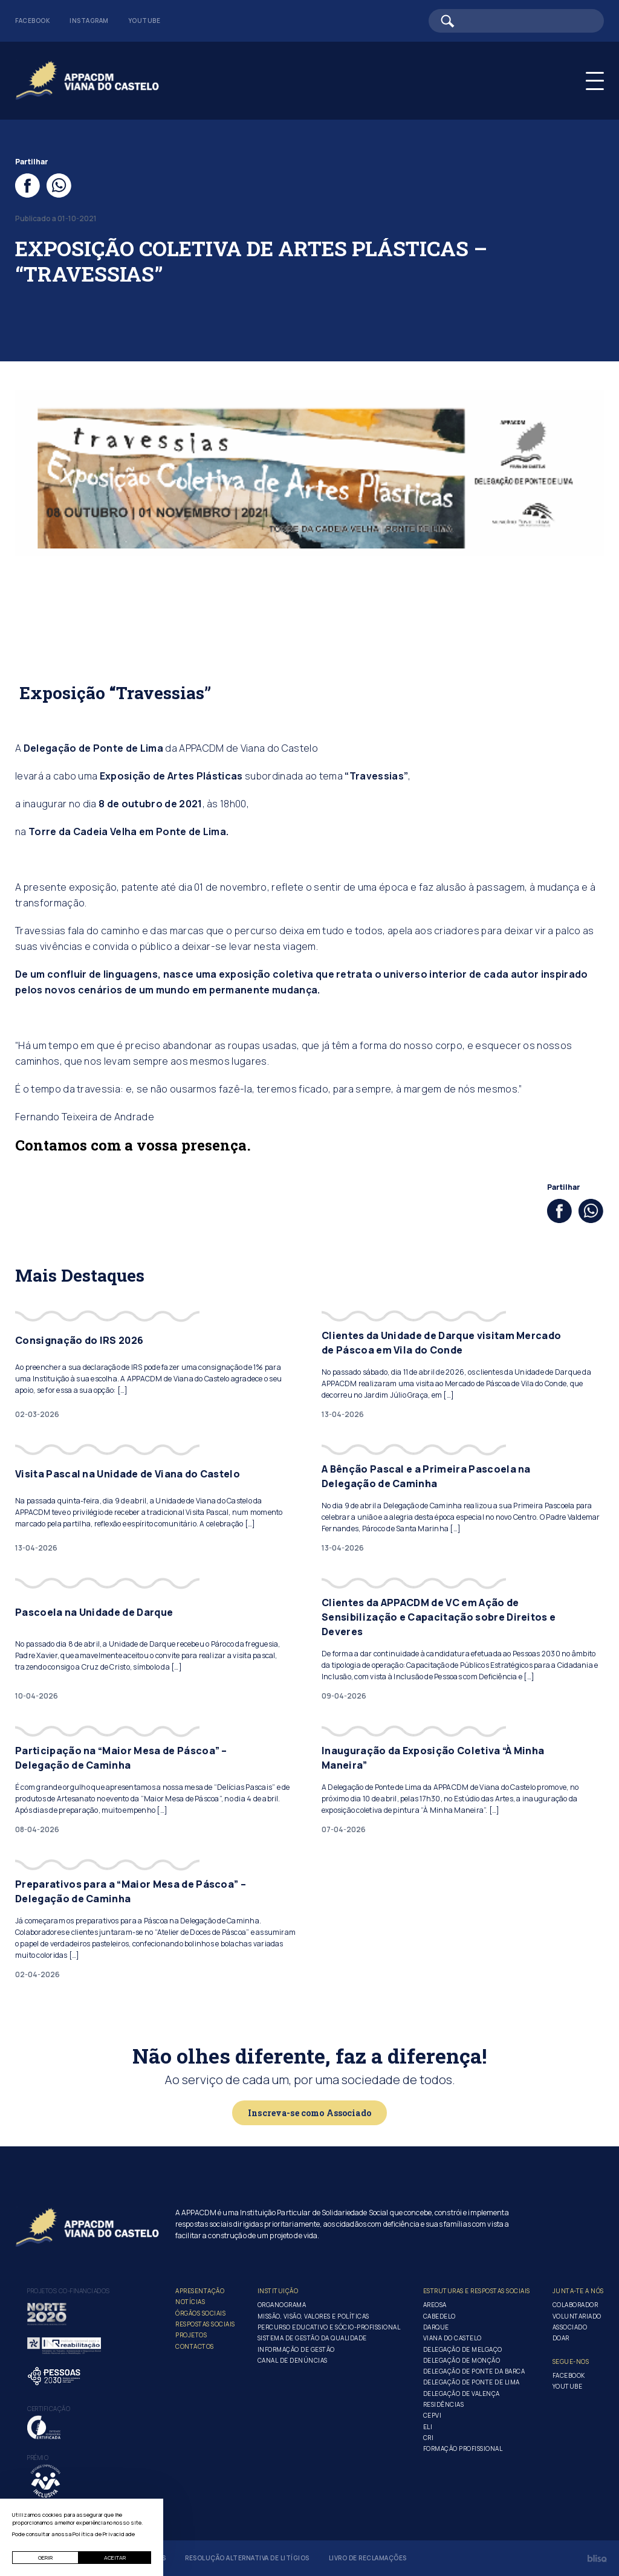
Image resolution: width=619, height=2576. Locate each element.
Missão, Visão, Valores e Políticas (313, 2316)
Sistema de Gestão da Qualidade (312, 2338)
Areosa (435, 2304)
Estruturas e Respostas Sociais (476, 2291)
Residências (443, 2404)
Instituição (278, 2291)
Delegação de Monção (462, 2360)
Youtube (144, 20)
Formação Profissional (463, 2448)
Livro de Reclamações (368, 2558)
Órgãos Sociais (200, 2313)
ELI (428, 2427)
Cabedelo (439, 2316)
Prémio (37, 2457)
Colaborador (575, 2304)
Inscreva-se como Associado (309, 2113)
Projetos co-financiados (68, 2291)
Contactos (194, 2346)
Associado (570, 2327)
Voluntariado (577, 2316)
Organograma (282, 2304)
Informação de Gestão (296, 2349)
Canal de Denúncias (293, 2360)
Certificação (48, 2408)
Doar (561, 2338)
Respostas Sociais (205, 2324)
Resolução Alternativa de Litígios (247, 2558)
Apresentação (199, 2291)
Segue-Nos (571, 2361)
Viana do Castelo (452, 2338)
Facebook (32, 20)
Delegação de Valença (461, 2393)
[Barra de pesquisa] (516, 21)
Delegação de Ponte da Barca (474, 2371)
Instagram (89, 20)
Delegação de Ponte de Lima (471, 2382)
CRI (428, 2437)
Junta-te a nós (578, 2291)
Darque (436, 2327)
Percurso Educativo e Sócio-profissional (329, 2327)
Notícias (190, 2301)
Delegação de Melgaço (462, 2349)
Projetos (191, 2335)
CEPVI (432, 2415)
